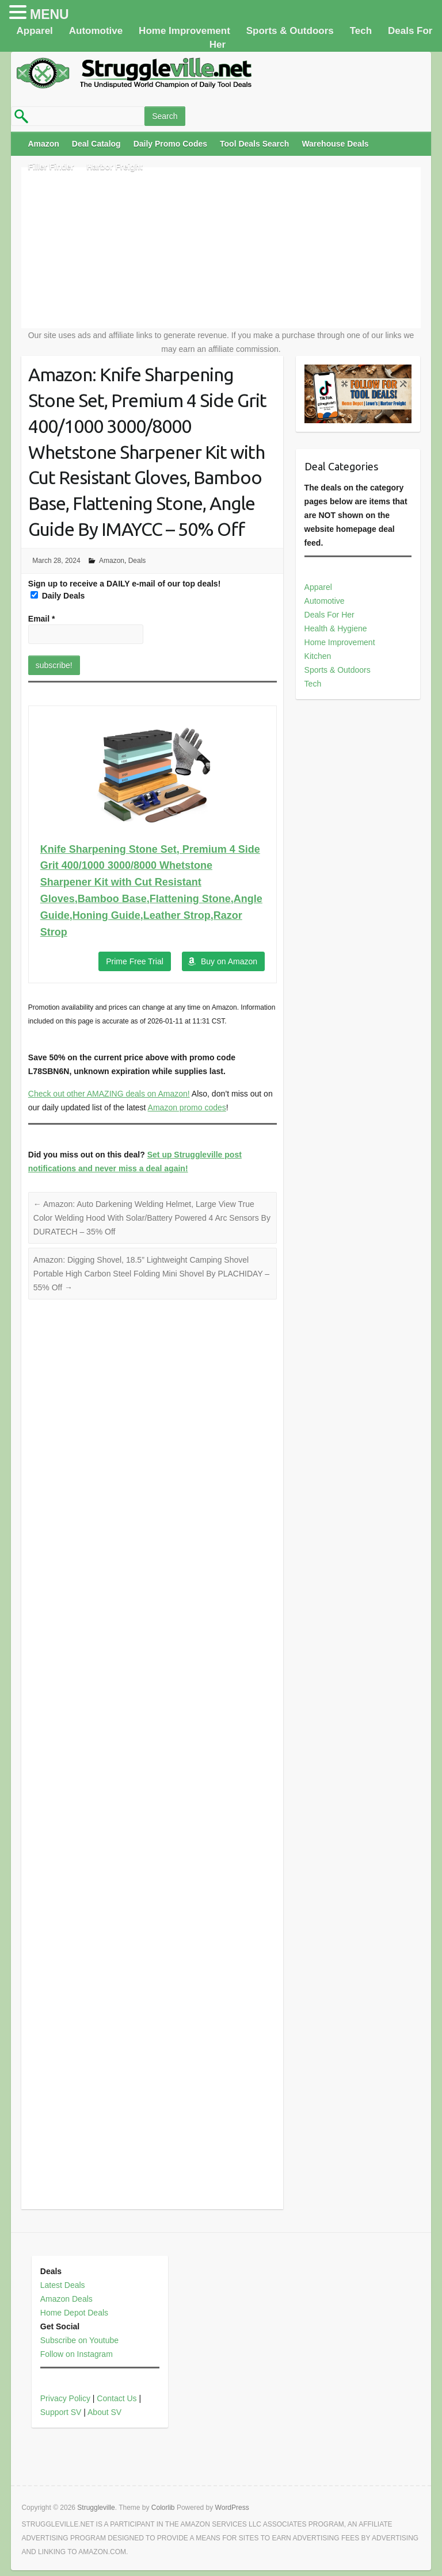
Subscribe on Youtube (79, 2340)
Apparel (35, 30)
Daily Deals (58, 595)
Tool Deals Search (254, 143)
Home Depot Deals (74, 2312)
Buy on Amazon (229, 961)
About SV (104, 2412)
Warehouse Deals (335, 143)
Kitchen (318, 656)
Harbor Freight (115, 166)
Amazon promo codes (187, 1107)
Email (41, 618)
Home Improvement (184, 30)
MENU (49, 14)
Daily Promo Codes (170, 143)
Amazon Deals (66, 2298)
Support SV (61, 2412)
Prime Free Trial (134, 961)
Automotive (96, 30)
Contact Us (116, 2398)
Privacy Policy (65, 2398)
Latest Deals (62, 2285)
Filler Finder (51, 166)
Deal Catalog (96, 143)
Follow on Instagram (76, 2354)
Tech (361, 30)
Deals (137, 561)
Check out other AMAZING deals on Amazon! (109, 1093)
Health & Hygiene (335, 628)
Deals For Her (329, 614)
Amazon (43, 143)
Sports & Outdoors (290, 30)
